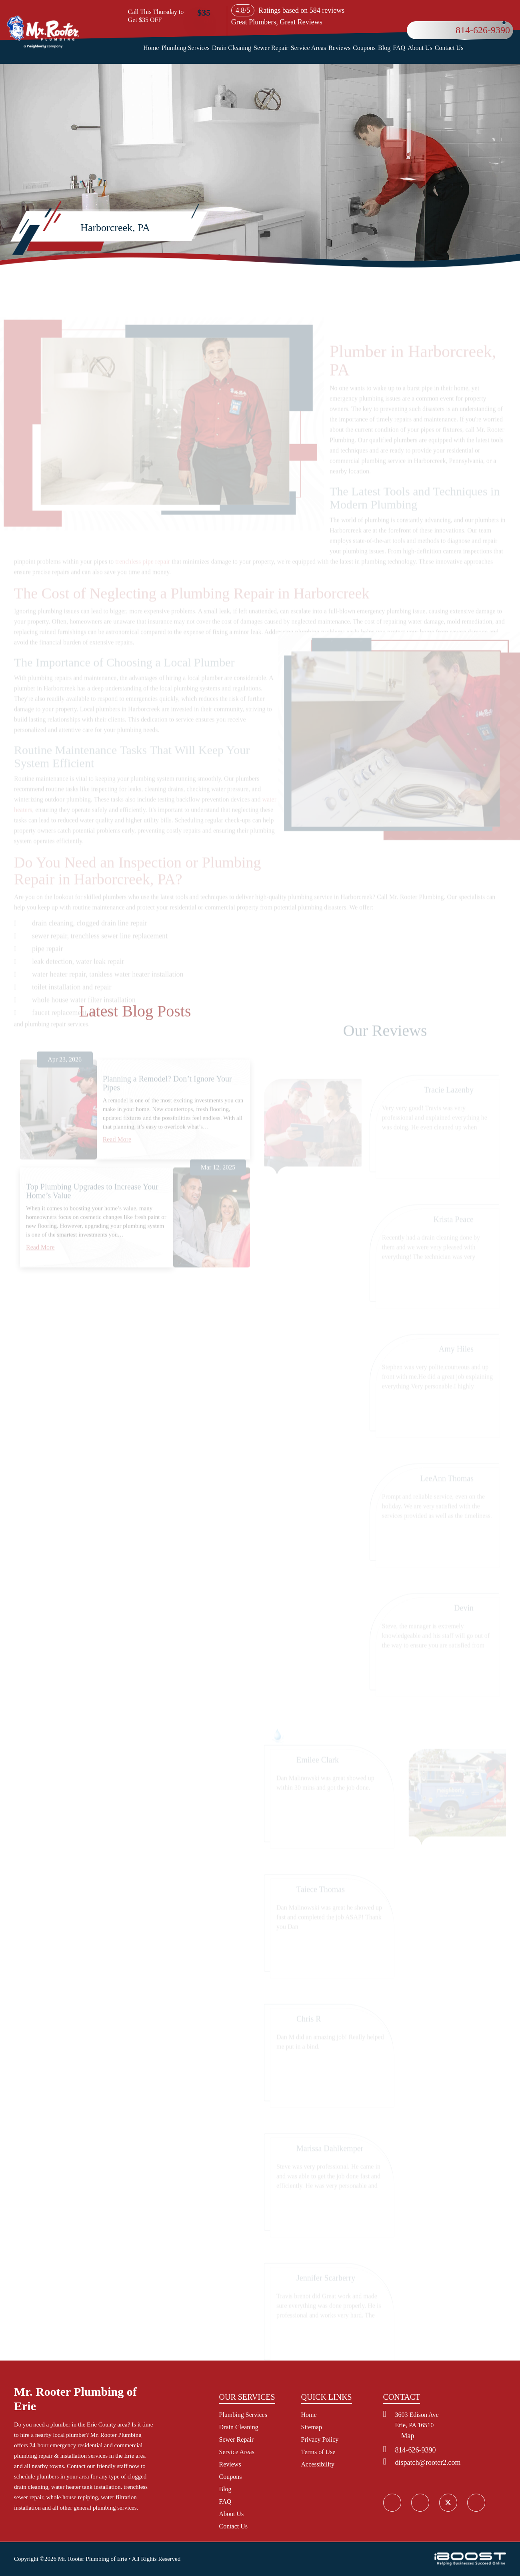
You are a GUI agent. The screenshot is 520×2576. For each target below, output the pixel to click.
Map (407, 2436)
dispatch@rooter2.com (428, 2462)
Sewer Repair (271, 47)
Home (151, 47)
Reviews (339, 47)
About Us (420, 47)
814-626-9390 (483, 30)
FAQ (399, 47)
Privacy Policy (320, 2439)
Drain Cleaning (231, 47)
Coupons (364, 47)
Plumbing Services (185, 47)
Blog (384, 47)
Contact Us (449, 47)
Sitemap (311, 2427)
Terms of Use (318, 2451)
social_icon (448, 2502)
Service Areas (308, 47)
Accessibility (318, 2464)
